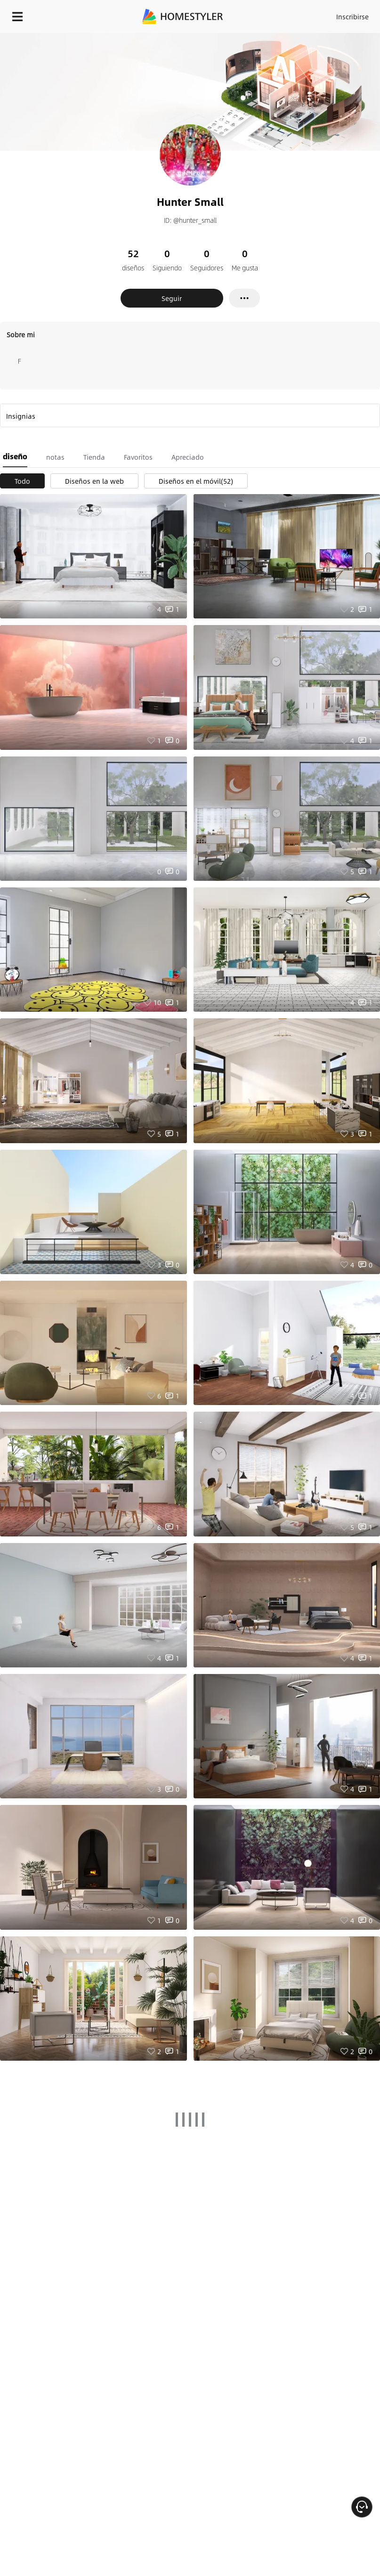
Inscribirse (352, 16)
